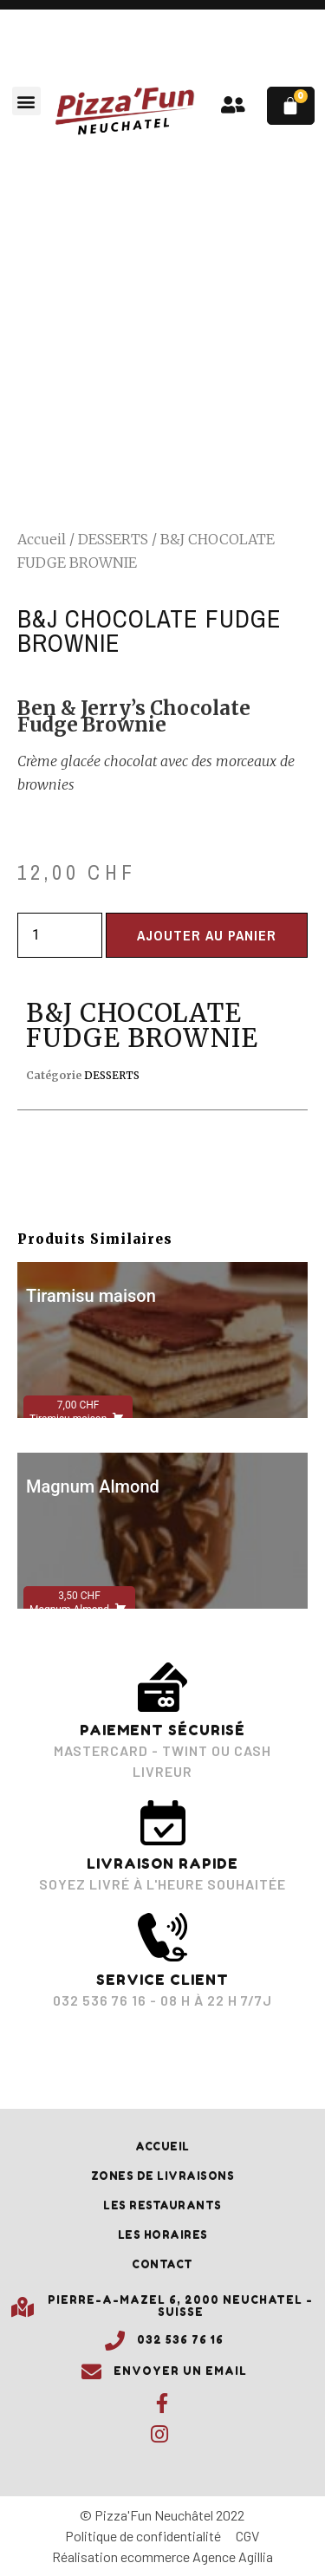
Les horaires (163, 2234)
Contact (162, 2264)
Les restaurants (162, 2205)
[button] (26, 101)
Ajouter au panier (206, 935)
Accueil (41, 539)
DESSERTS (113, 539)
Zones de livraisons (163, 2175)
